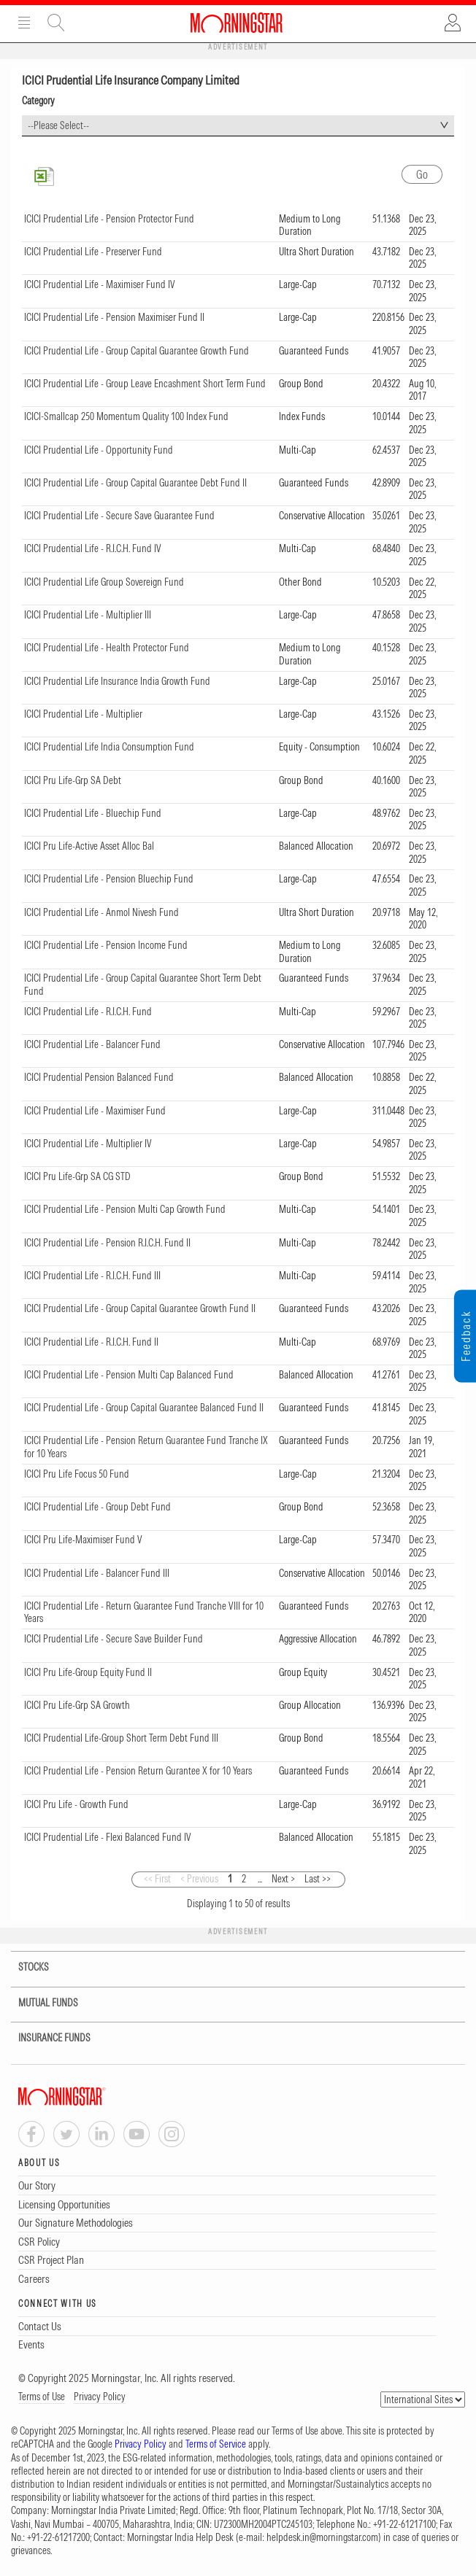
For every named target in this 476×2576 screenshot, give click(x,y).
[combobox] (238, 125)
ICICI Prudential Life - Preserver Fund (93, 251)
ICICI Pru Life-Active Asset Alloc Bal (89, 846)
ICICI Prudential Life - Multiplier (83, 714)
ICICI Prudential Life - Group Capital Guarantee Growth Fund (136, 350)
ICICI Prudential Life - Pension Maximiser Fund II (114, 317)
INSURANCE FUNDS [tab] (45, 2038)
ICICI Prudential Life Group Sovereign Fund (104, 582)
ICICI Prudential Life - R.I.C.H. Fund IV (92, 548)
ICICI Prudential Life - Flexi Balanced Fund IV (107, 1837)
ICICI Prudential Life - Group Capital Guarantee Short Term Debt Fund (142, 984)
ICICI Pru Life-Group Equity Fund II (88, 1672)
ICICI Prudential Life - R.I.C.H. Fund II (91, 1342)
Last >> (317, 1878)
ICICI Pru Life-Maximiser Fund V (83, 1539)
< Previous (199, 1878)
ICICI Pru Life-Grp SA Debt (72, 780)
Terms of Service (215, 2444)
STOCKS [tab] (24, 1967)
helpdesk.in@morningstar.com (322, 2537)
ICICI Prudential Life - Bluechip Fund (92, 813)
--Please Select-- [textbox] (58, 125)
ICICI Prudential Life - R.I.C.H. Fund (88, 1011)
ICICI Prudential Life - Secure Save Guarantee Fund (119, 515)
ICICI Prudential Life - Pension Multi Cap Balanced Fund (129, 1374)
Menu (24, 23)
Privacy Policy (100, 2396)
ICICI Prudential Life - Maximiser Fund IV (99, 284)
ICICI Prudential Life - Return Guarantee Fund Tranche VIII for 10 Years (144, 1612)
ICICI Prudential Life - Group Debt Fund (97, 1506)
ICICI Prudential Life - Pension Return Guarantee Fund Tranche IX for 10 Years (146, 1447)
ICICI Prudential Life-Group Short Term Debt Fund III (121, 1738)
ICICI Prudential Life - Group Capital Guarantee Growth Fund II (140, 1308)
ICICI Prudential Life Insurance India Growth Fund (117, 681)
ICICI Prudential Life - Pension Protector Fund (109, 218)
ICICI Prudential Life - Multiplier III (87, 614)
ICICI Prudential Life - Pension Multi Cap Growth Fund (125, 1209)
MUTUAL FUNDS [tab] (39, 2003)
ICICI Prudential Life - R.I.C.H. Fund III (92, 1275)
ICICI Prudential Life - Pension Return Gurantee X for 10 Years (138, 1770)
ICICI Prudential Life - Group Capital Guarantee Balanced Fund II (144, 1407)
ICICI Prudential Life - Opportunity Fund (98, 450)
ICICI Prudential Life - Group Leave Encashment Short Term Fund (145, 383)
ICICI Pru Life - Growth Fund (76, 1804)
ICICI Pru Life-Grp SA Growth (77, 1705)
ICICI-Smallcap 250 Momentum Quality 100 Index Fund (126, 416)
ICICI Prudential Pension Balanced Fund (99, 1077)
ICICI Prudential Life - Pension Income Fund (106, 945)
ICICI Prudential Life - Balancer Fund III (96, 1573)
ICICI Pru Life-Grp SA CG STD (77, 1176)
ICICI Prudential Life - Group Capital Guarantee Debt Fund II (135, 482)
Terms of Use (41, 2396)
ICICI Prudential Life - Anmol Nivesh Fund (101, 912)
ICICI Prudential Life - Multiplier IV (88, 1143)
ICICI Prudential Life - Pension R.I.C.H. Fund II (107, 1242)
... (260, 1878)
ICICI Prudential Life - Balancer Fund (92, 1044)
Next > (283, 1878)
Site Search (56, 22)
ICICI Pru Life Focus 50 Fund (76, 1474)
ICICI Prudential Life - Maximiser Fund (95, 1110)
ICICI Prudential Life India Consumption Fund (109, 746)
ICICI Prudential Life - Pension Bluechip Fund (108, 878)
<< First (157, 1878)
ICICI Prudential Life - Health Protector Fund (106, 647)
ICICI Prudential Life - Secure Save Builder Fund (113, 1638)
